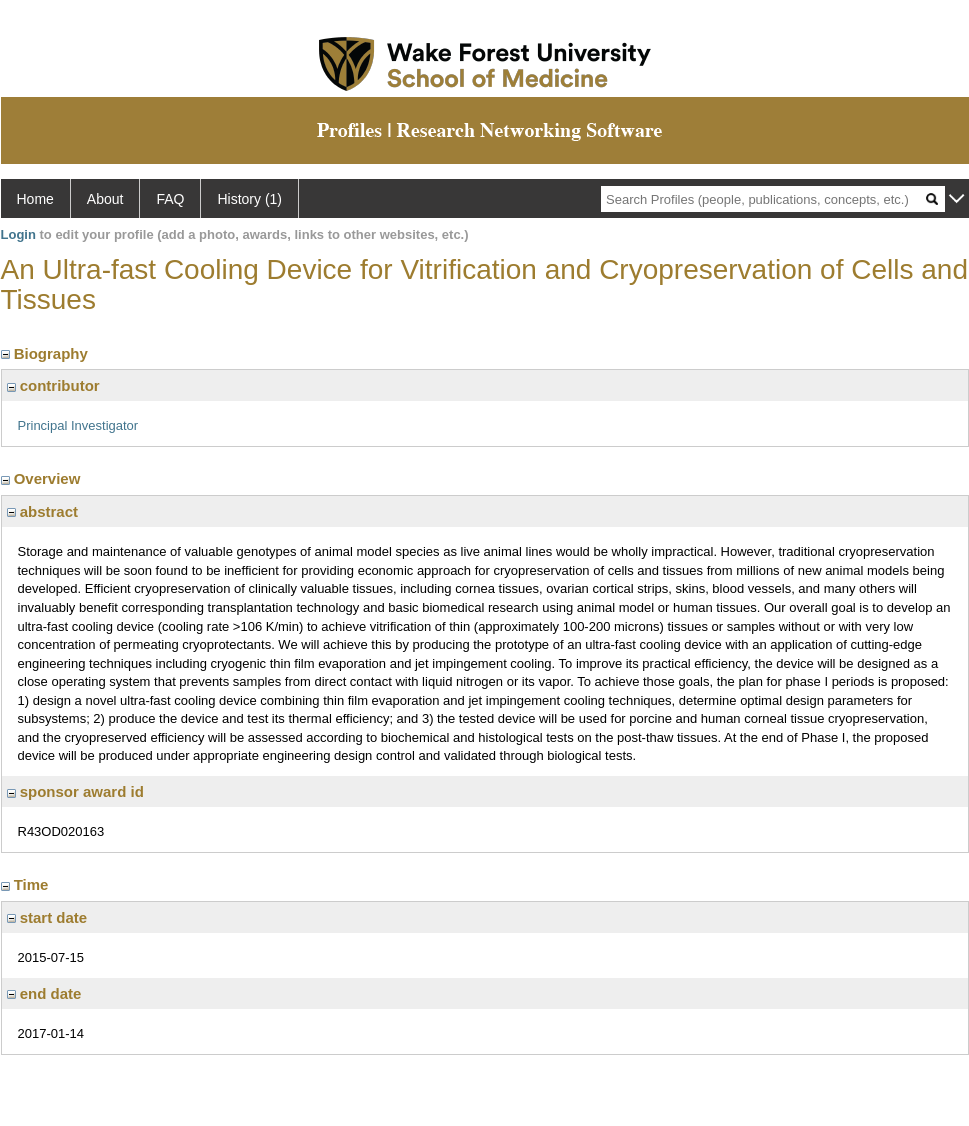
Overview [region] (43, 478)
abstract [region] (43, 511)
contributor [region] (53, 385)
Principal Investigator (78, 425)
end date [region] (44, 993)
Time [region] (27, 884)
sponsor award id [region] (75, 791)
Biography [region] (47, 353)
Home (35, 199)
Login (18, 234)
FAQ (170, 199)
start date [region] (47, 917)
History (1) (249, 199)
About (105, 199)
